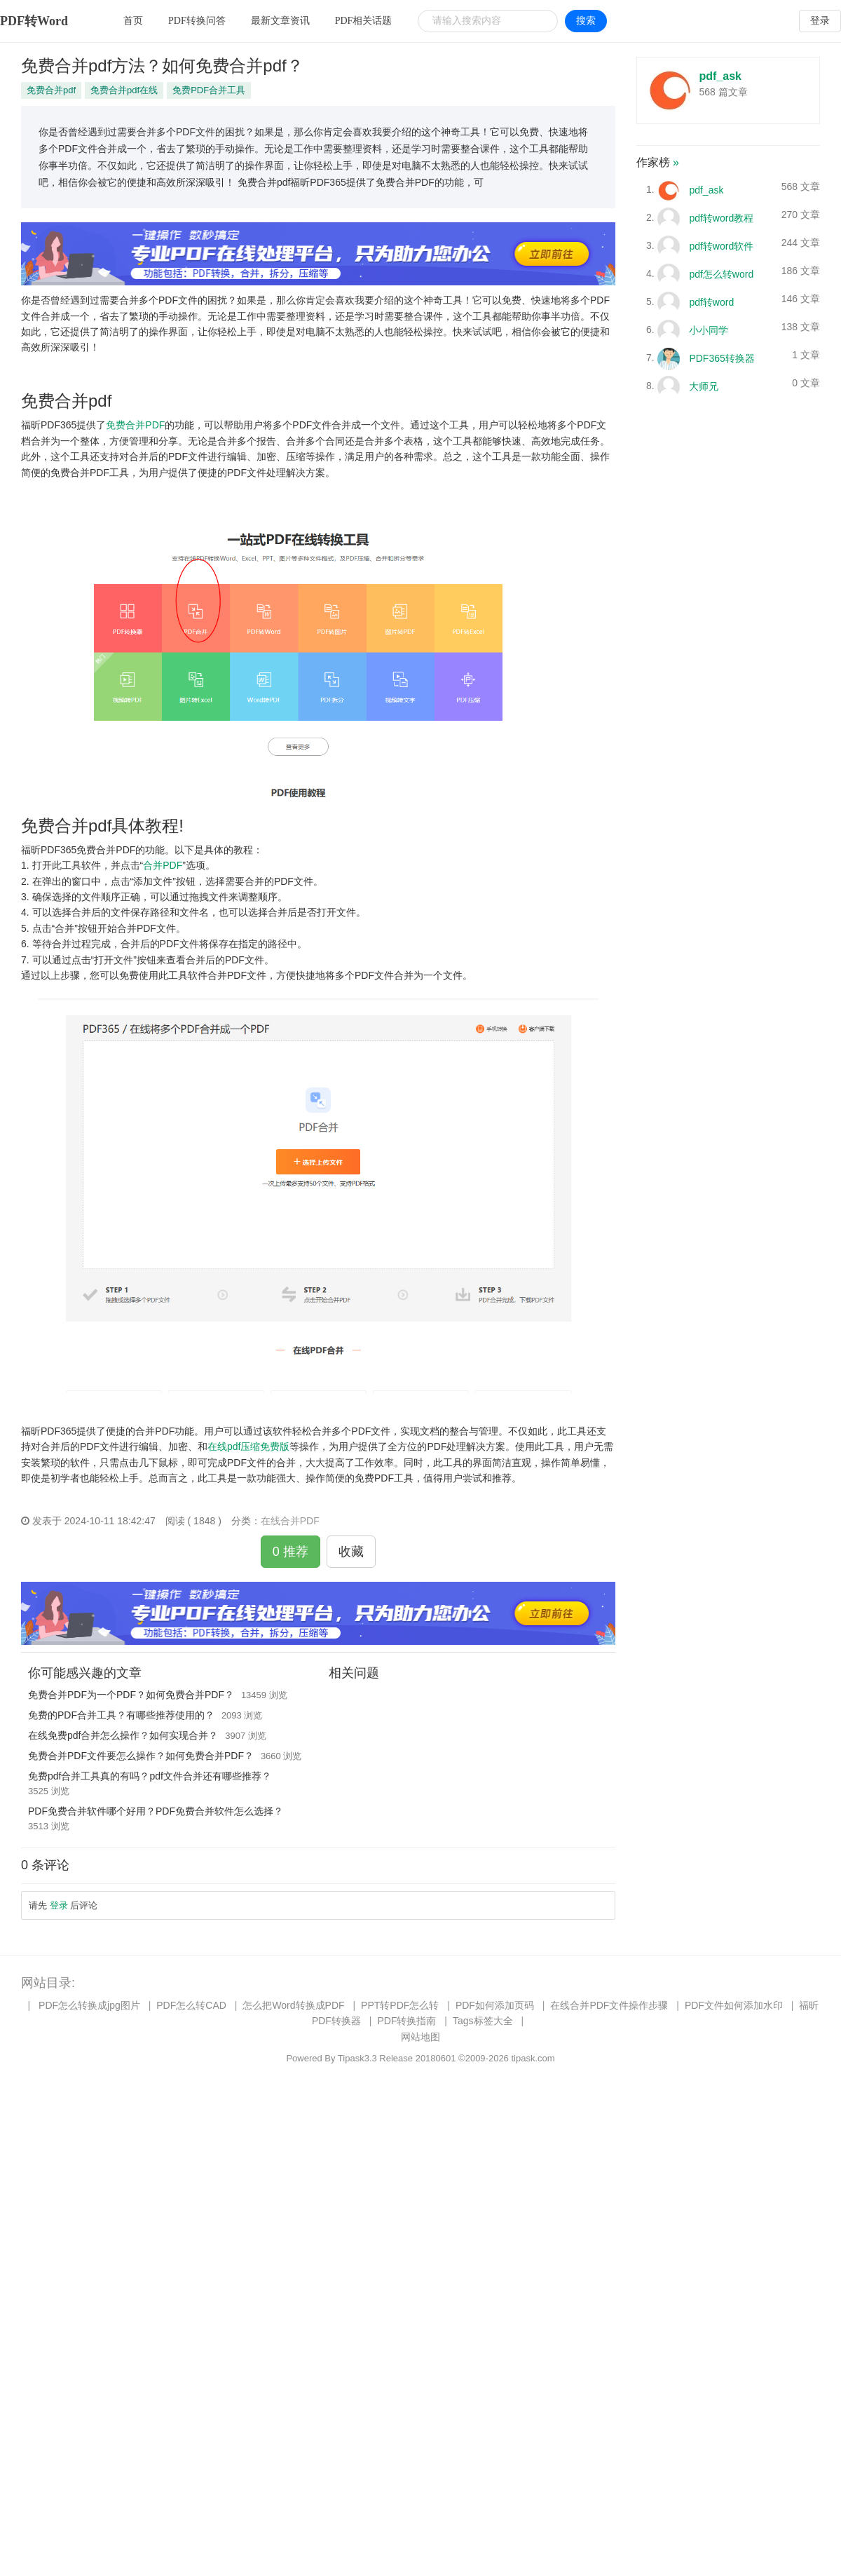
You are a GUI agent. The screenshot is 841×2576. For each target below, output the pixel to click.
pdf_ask (720, 76)
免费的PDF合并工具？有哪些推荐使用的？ (121, 1715)
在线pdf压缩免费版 (248, 1446)
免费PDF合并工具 (208, 90)
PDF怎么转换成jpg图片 (89, 2005)
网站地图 (420, 2036)
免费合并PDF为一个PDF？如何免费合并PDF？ (131, 1694)
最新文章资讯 (280, 20)
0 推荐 (290, 1552)
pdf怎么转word (721, 273)
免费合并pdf (51, 90)
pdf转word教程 (721, 217)
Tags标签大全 (483, 2020)
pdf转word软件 (721, 245)
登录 (820, 20)
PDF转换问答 (197, 20)
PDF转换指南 (406, 2020)
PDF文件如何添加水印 (734, 2005)
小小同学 (708, 329)
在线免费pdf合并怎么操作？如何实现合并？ (123, 1735)
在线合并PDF (290, 1520)
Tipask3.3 (357, 2058)
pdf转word (711, 301)
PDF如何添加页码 (495, 2005)
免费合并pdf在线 (124, 90)
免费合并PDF (135, 425)
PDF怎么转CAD (191, 2005)
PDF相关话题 (363, 20)
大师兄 (703, 385)
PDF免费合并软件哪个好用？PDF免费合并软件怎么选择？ (155, 1811)
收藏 (351, 1552)
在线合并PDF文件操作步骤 (609, 2005)
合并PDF (162, 865)
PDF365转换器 (721, 357)
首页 (133, 20)
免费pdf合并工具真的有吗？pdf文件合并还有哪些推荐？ (149, 1776)
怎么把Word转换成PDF (293, 2005)
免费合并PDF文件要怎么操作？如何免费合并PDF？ (141, 1755)
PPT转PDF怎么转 (400, 2005)
